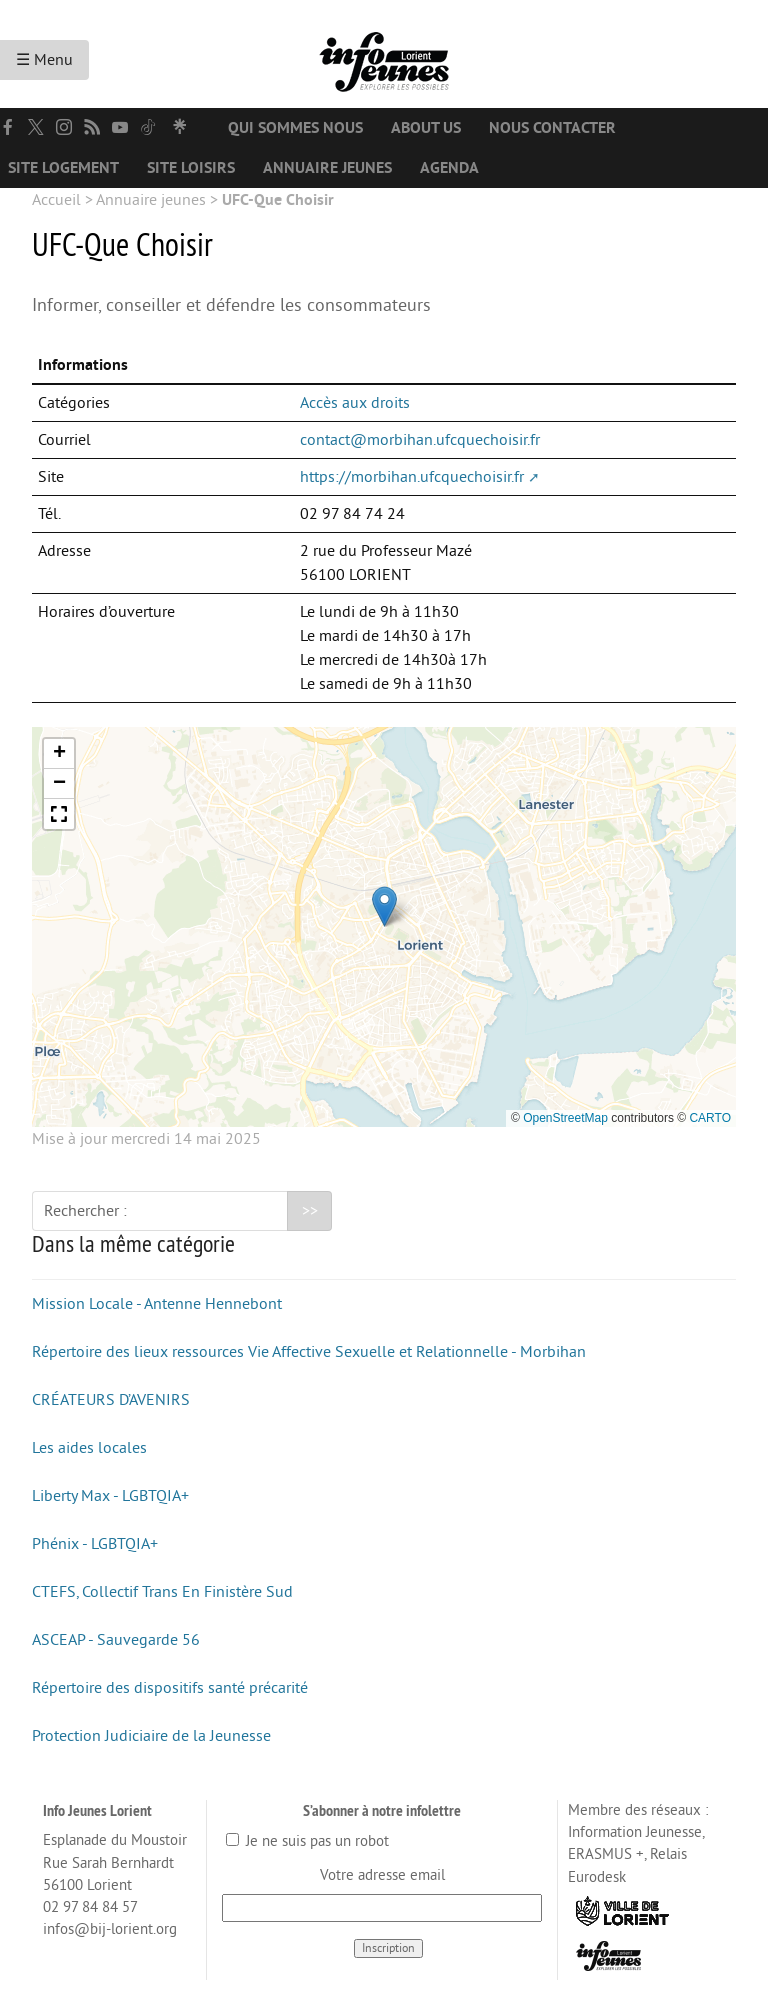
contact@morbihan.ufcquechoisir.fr (420, 440)
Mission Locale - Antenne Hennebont (157, 1304)
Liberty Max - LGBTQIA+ (110, 1496)
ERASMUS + (606, 1854)
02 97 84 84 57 (90, 1907)
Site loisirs (191, 168)
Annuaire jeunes (327, 168)
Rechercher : (85, 1211)
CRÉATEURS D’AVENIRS (111, 1400)
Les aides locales (89, 1448)
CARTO (710, 1118)
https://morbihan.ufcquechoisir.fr (412, 477)
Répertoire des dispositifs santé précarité (170, 1688)
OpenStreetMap (565, 1118)
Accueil (56, 200)
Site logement (63, 168)
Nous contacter (552, 128)
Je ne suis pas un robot (307, 1841)
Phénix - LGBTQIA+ (95, 1544)
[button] (384, 906)
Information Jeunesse (635, 1832)
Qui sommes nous (295, 128)
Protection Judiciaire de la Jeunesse (151, 1736)
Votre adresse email (382, 1875)
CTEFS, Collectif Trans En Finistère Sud (162, 1592)
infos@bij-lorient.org (110, 1929)
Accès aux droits (355, 403)
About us (426, 128)
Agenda (449, 168)
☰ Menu (44, 60)
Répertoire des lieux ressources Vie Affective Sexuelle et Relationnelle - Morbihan (309, 1352)
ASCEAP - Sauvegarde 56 (116, 1640)
